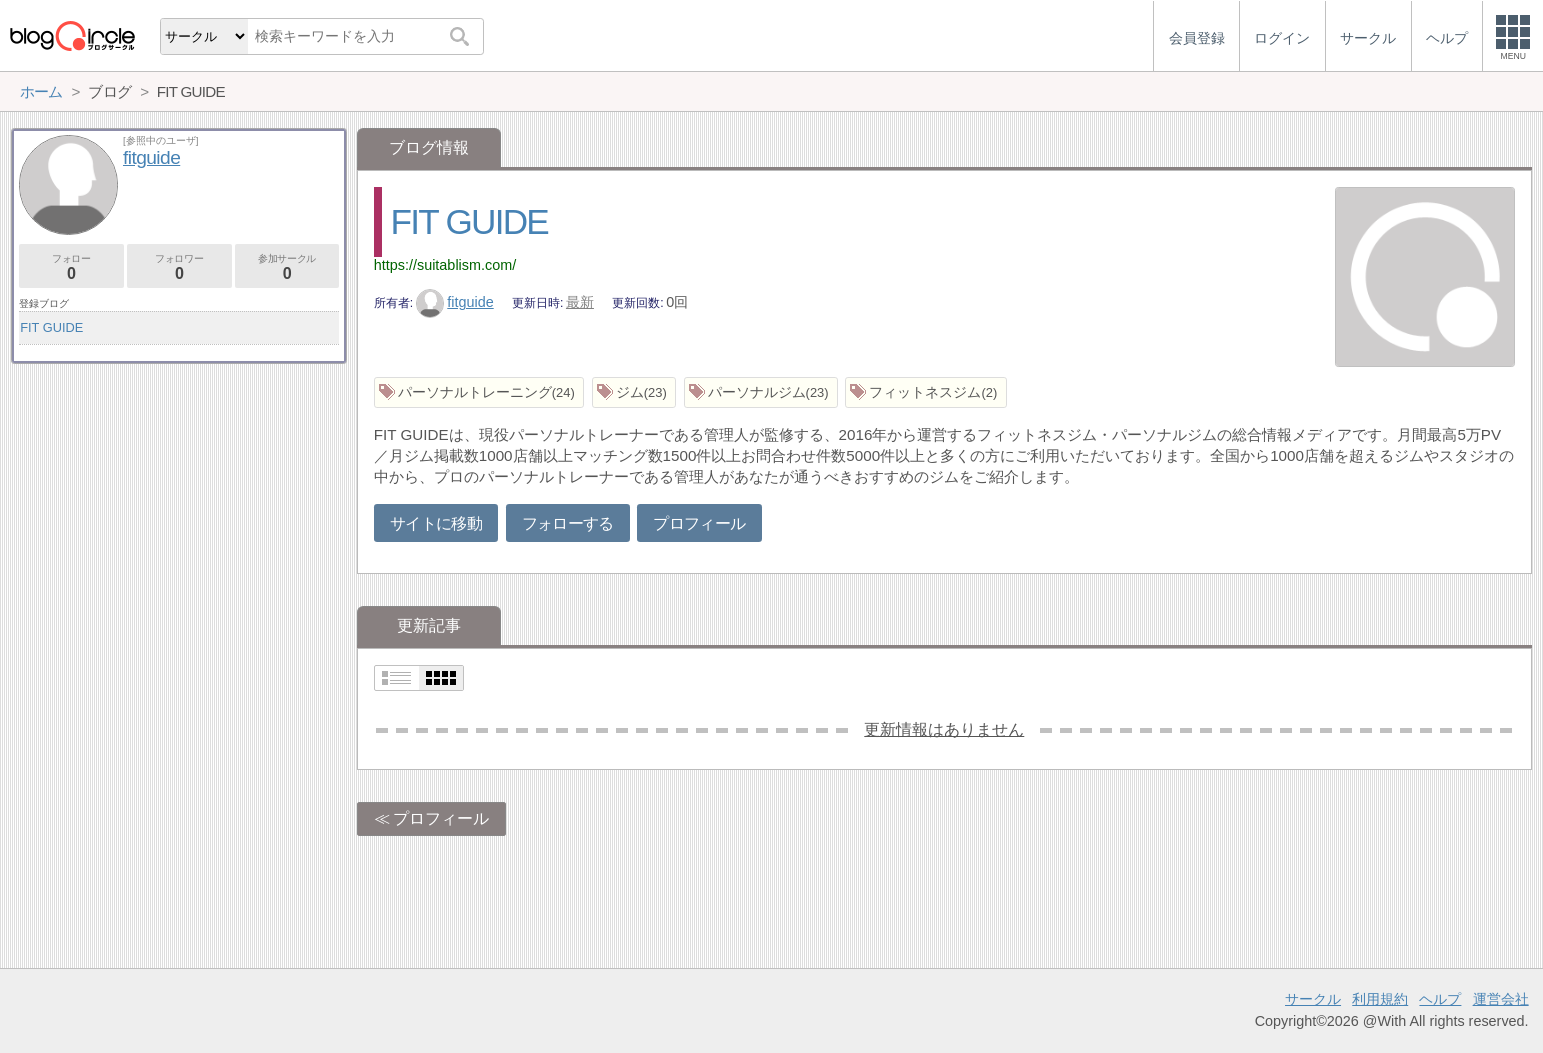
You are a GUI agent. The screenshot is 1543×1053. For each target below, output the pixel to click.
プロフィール (699, 523)
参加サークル (287, 267)
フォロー (71, 267)
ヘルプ (1440, 999)
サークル (1313, 999)
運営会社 (1501, 999)
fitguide (455, 302)
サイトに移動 (436, 523)
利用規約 (1380, 999)
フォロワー (179, 267)
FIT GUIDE (470, 221)
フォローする (568, 523)
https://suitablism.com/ (445, 265)
